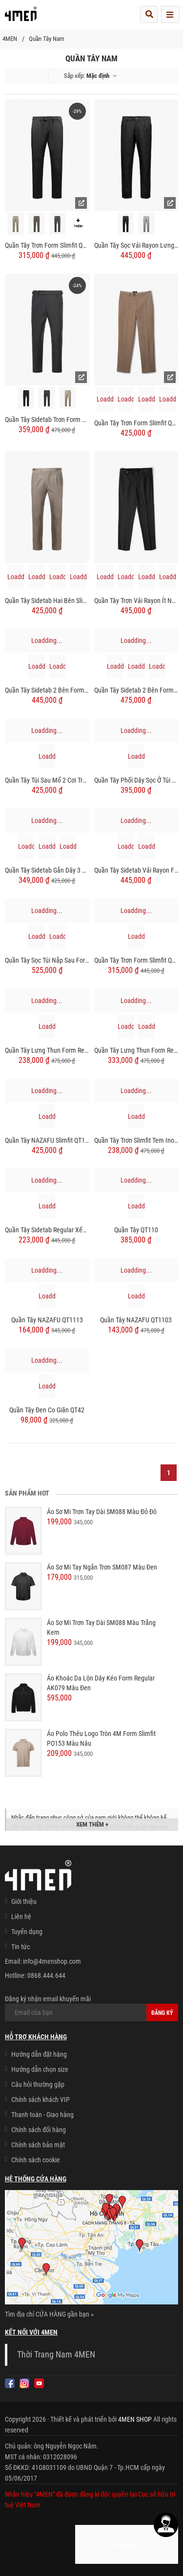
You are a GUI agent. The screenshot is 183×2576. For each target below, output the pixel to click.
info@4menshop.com (52, 1961)
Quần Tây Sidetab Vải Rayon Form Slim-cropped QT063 (136, 870)
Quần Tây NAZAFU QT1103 (136, 1320)
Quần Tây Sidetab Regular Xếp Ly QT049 (47, 1230)
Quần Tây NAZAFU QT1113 (47, 1320)
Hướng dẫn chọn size (39, 2069)
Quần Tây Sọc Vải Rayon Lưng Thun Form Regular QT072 (136, 245)
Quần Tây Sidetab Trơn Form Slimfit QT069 (47, 419)
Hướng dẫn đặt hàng (39, 2054)
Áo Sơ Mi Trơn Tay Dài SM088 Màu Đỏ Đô (102, 1512)
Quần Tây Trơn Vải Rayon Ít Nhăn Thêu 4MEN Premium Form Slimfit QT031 (136, 600)
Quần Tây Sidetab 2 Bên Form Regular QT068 (136, 690)
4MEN (9, 38)
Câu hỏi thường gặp (37, 2084)
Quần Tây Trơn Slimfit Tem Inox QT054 (136, 1140)
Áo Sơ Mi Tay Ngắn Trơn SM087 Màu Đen (102, 1567)
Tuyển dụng (26, 1932)
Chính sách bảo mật (38, 2145)
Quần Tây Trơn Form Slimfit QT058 (136, 960)
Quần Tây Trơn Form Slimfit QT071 (47, 245)
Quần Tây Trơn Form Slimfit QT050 (136, 423)
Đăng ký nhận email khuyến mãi (91, 2008)
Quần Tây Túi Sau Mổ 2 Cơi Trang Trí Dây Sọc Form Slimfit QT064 (47, 780)
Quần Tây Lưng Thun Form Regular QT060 (47, 1050)
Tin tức (20, 1947)
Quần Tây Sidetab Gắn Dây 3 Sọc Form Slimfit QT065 (47, 870)
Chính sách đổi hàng (38, 2130)
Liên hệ (21, 1916)
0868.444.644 (46, 1975)
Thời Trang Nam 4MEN (56, 2354)
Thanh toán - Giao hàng (42, 2115)
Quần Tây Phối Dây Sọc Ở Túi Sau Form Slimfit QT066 (136, 780)
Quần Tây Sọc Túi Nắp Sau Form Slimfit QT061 (47, 960)
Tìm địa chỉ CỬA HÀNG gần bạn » (49, 2314)
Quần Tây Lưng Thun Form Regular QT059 (136, 1050)
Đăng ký (162, 2013)
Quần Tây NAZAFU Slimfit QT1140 (47, 1140)
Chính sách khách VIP (40, 2099)
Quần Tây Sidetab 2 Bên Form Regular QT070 (47, 690)
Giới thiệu (24, 1901)
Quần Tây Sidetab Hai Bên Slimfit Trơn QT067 (47, 600)
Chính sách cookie (35, 2160)
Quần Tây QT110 (136, 1230)
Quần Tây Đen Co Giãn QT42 (46, 1410)
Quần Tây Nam (46, 38)
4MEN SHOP (135, 2419)
